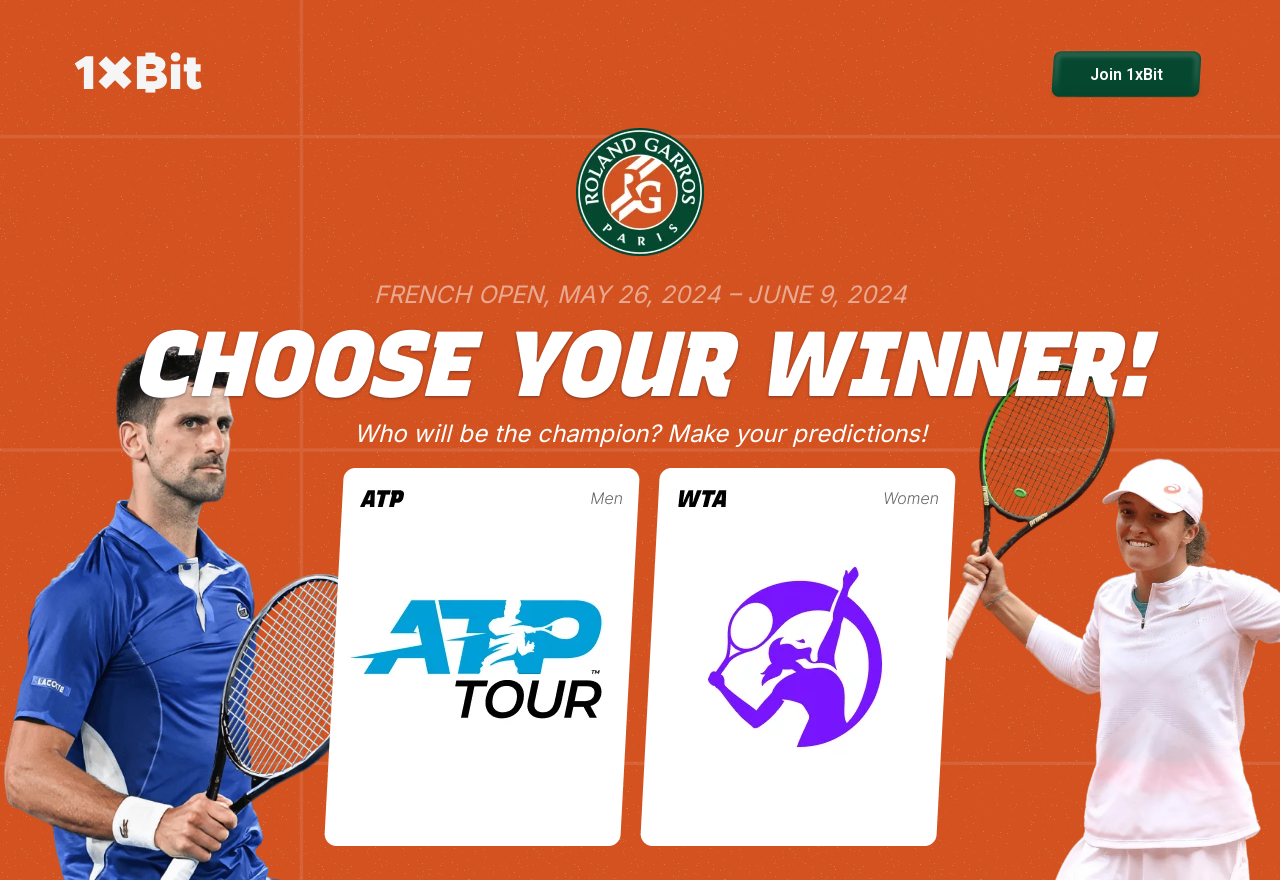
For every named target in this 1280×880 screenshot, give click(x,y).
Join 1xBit (1126, 74)
